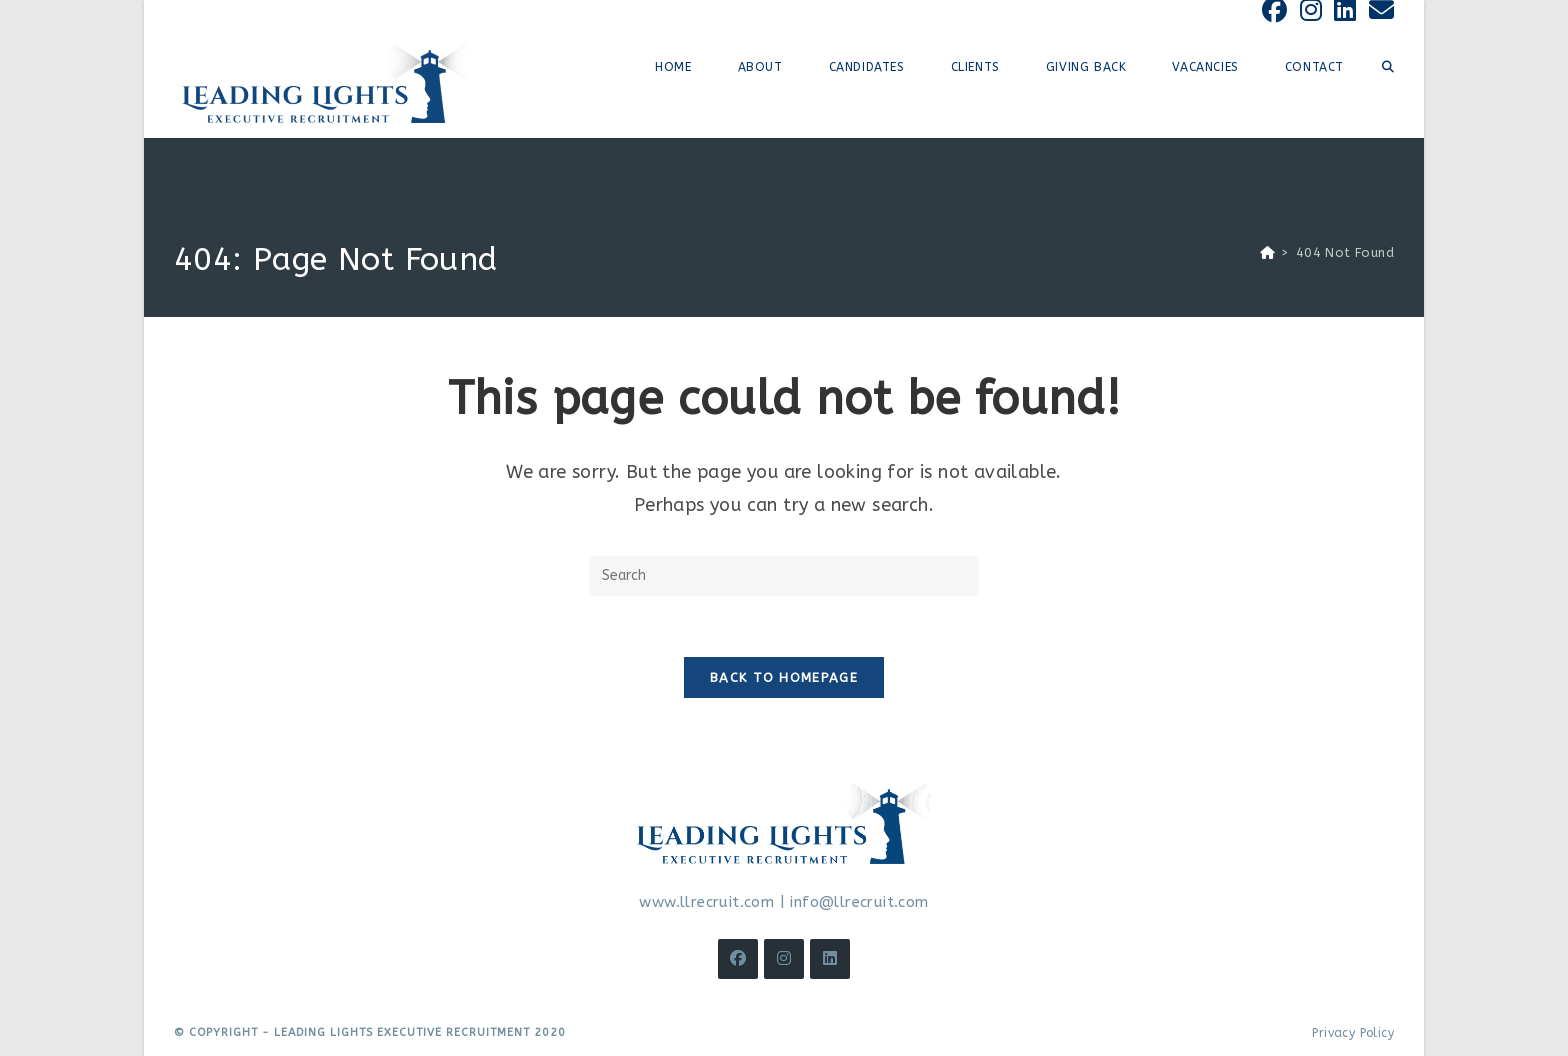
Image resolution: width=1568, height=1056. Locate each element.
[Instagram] (784, 959)
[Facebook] (738, 959)
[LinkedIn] (830, 959)
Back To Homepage (784, 677)
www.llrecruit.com (706, 902)
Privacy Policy (1353, 1033)
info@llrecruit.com (859, 902)
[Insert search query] (784, 576)
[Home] (1267, 252)
